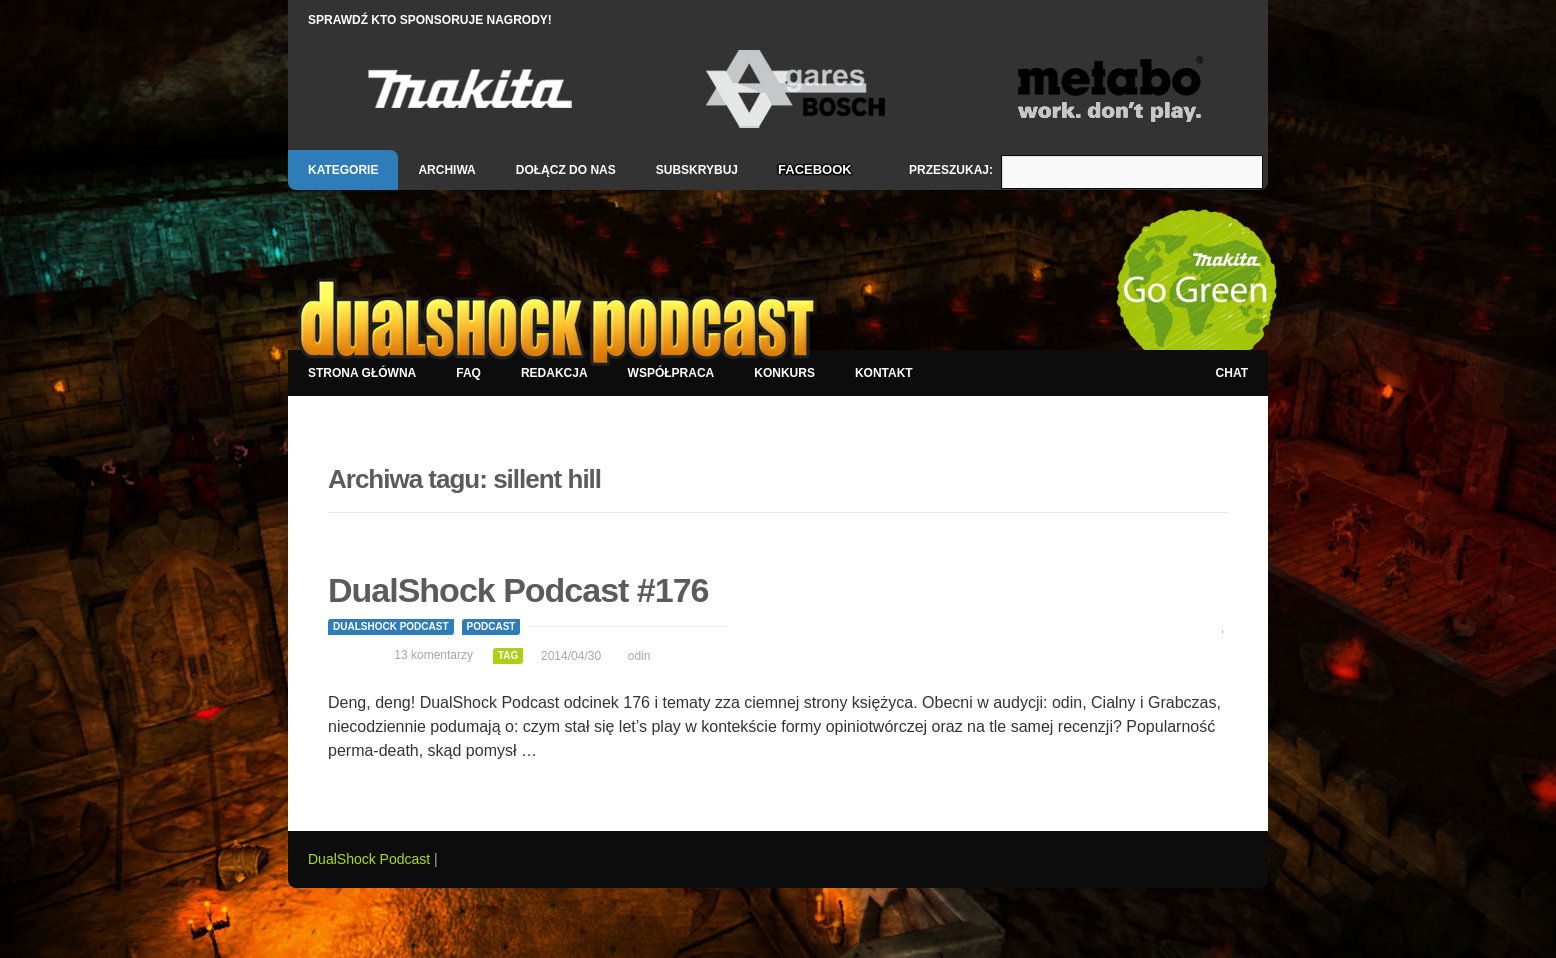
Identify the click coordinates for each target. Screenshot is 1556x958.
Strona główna (362, 373)
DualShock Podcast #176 (518, 590)
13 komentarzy (433, 655)
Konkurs (784, 373)
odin (639, 656)
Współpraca (671, 373)
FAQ (468, 373)
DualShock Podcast (391, 626)
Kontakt (884, 373)
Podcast (491, 626)
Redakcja (554, 373)
